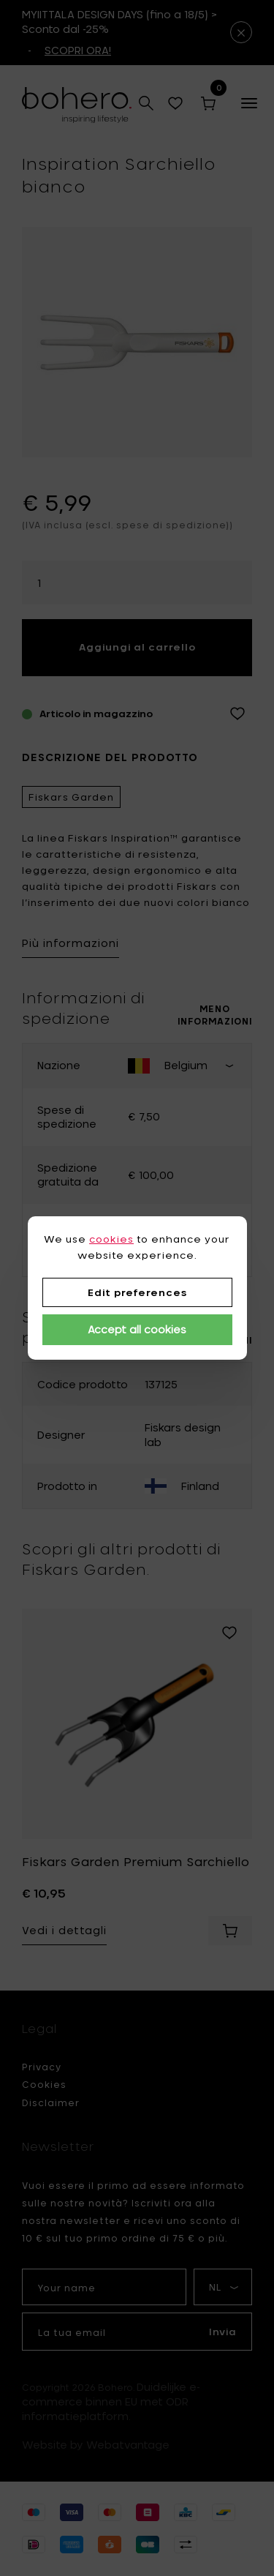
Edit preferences (137, 1292)
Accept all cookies (137, 1329)
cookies (111, 1239)
